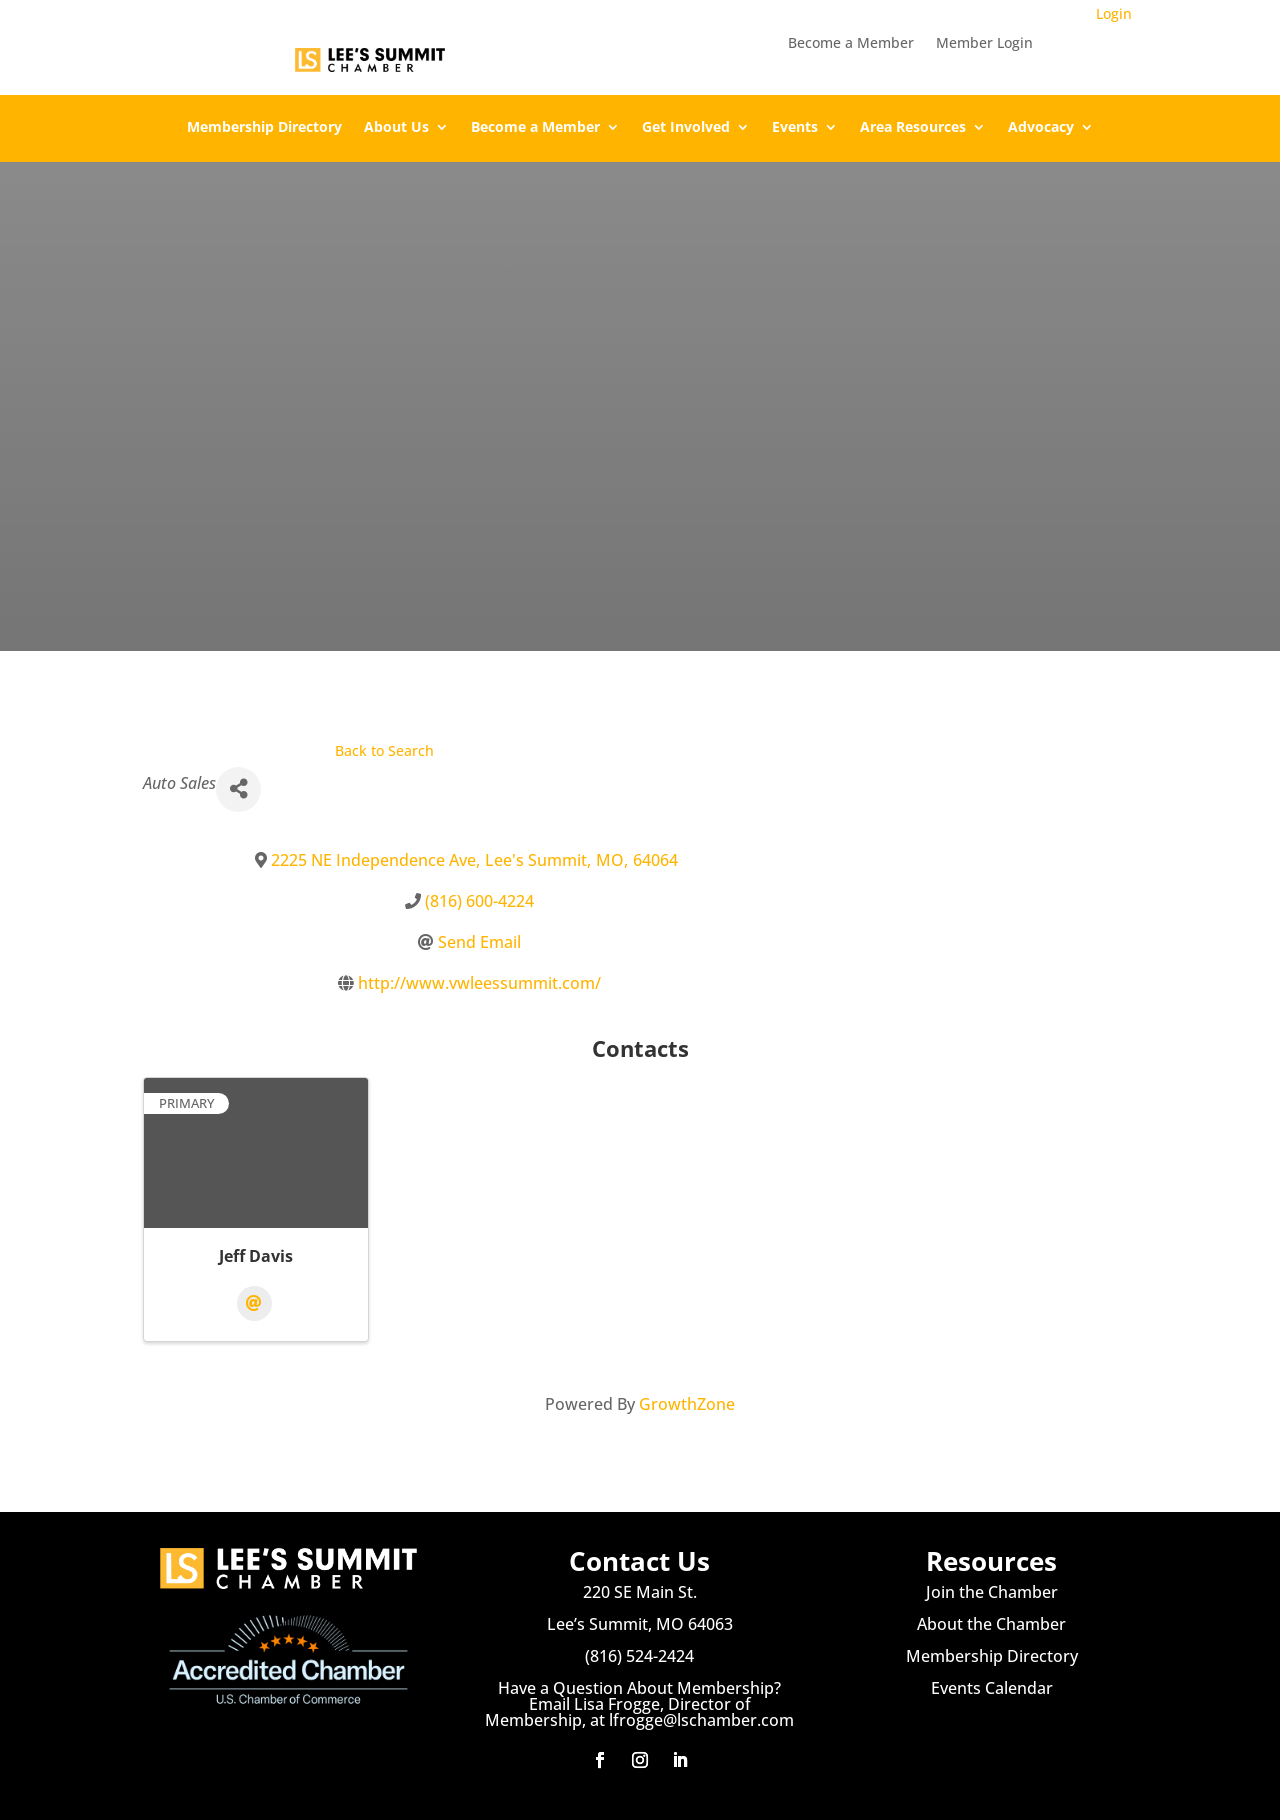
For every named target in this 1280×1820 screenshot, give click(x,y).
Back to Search (384, 750)
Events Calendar (992, 1688)
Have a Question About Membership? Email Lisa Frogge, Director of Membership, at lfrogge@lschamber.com (639, 1704)
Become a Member (851, 44)
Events (795, 128)
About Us (396, 128)
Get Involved (686, 128)
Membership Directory (264, 128)
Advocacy (1041, 128)
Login (1114, 13)
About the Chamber (991, 1624)
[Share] (238, 789)
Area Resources (913, 128)
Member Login (984, 44)
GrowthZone (687, 1404)
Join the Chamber (992, 1592)
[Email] (254, 1303)
